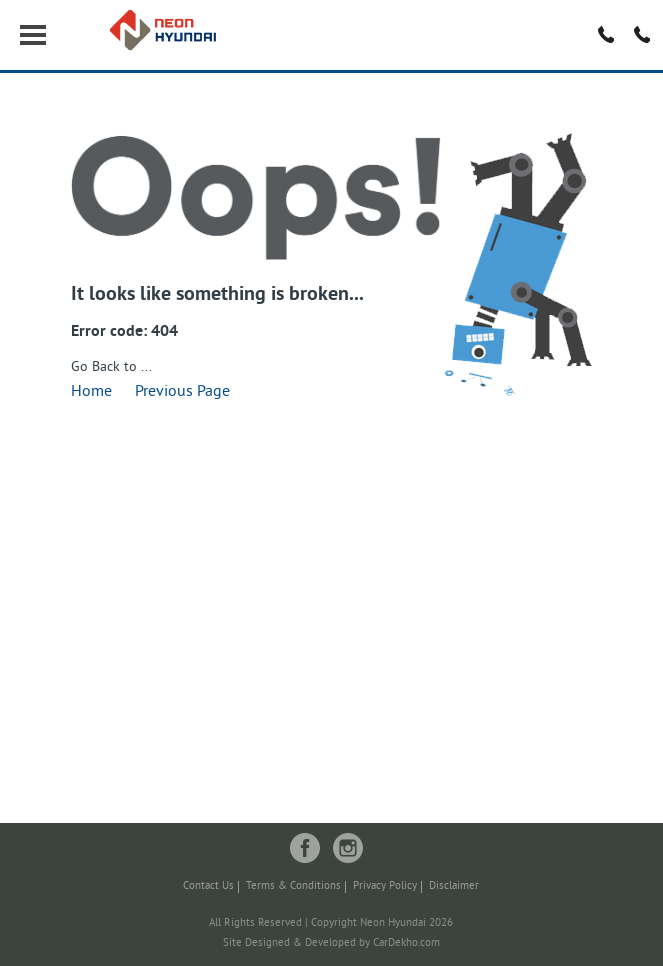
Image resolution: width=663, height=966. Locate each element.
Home (91, 392)
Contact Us (208, 886)
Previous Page (182, 392)
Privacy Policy (385, 886)
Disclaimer (454, 886)
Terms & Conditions (293, 886)
